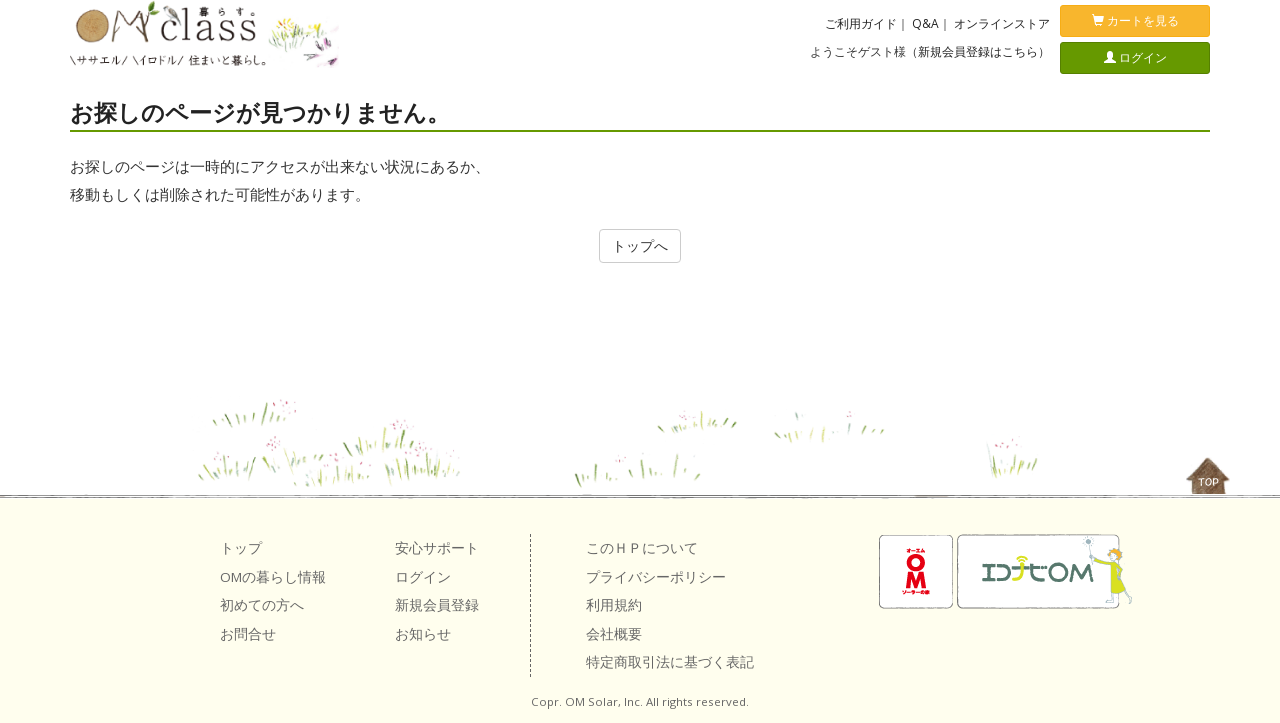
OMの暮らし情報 (273, 577)
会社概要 (614, 634)
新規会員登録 (437, 605)
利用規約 (614, 605)
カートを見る (1135, 20)
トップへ (640, 245)
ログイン (1135, 57)
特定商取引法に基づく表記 (670, 662)
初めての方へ (262, 605)
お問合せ (248, 634)
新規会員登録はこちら (978, 51)
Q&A (925, 23)
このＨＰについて (642, 548)
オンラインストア (1002, 23)
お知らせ (423, 634)
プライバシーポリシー (656, 577)
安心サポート (437, 548)
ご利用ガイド (861, 23)
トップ (241, 548)
